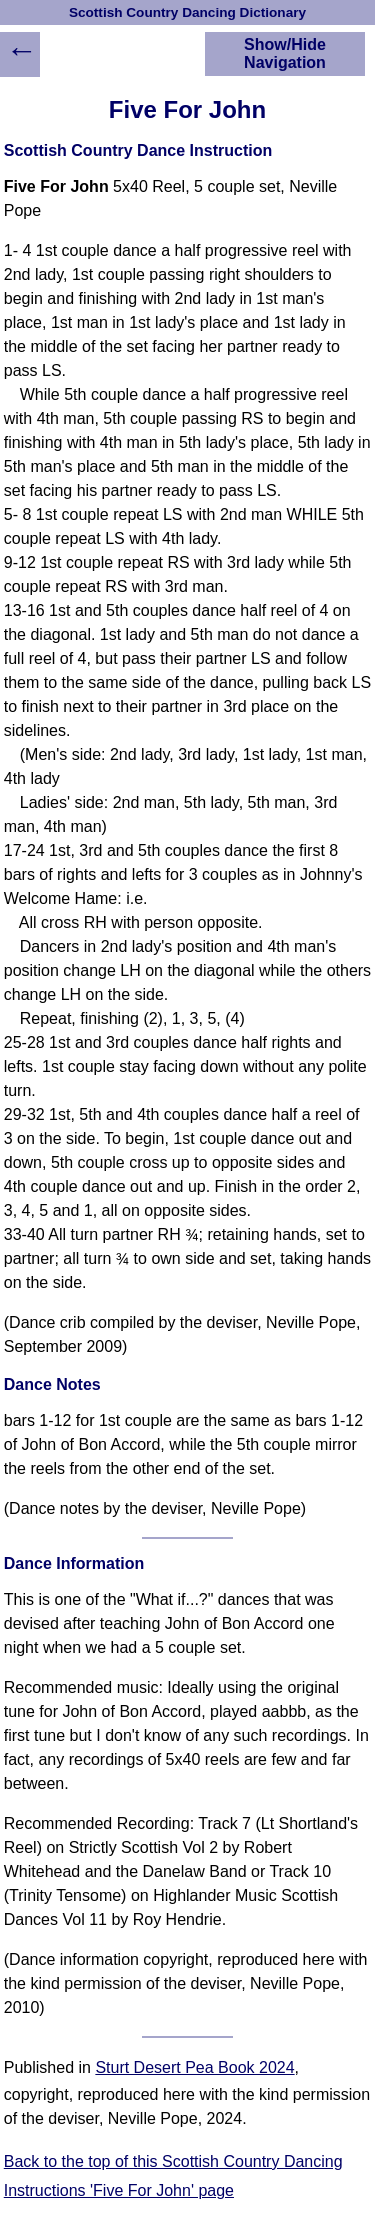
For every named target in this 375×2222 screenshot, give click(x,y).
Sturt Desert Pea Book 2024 (194, 2067)
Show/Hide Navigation (285, 53)
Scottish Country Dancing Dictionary (187, 12)
